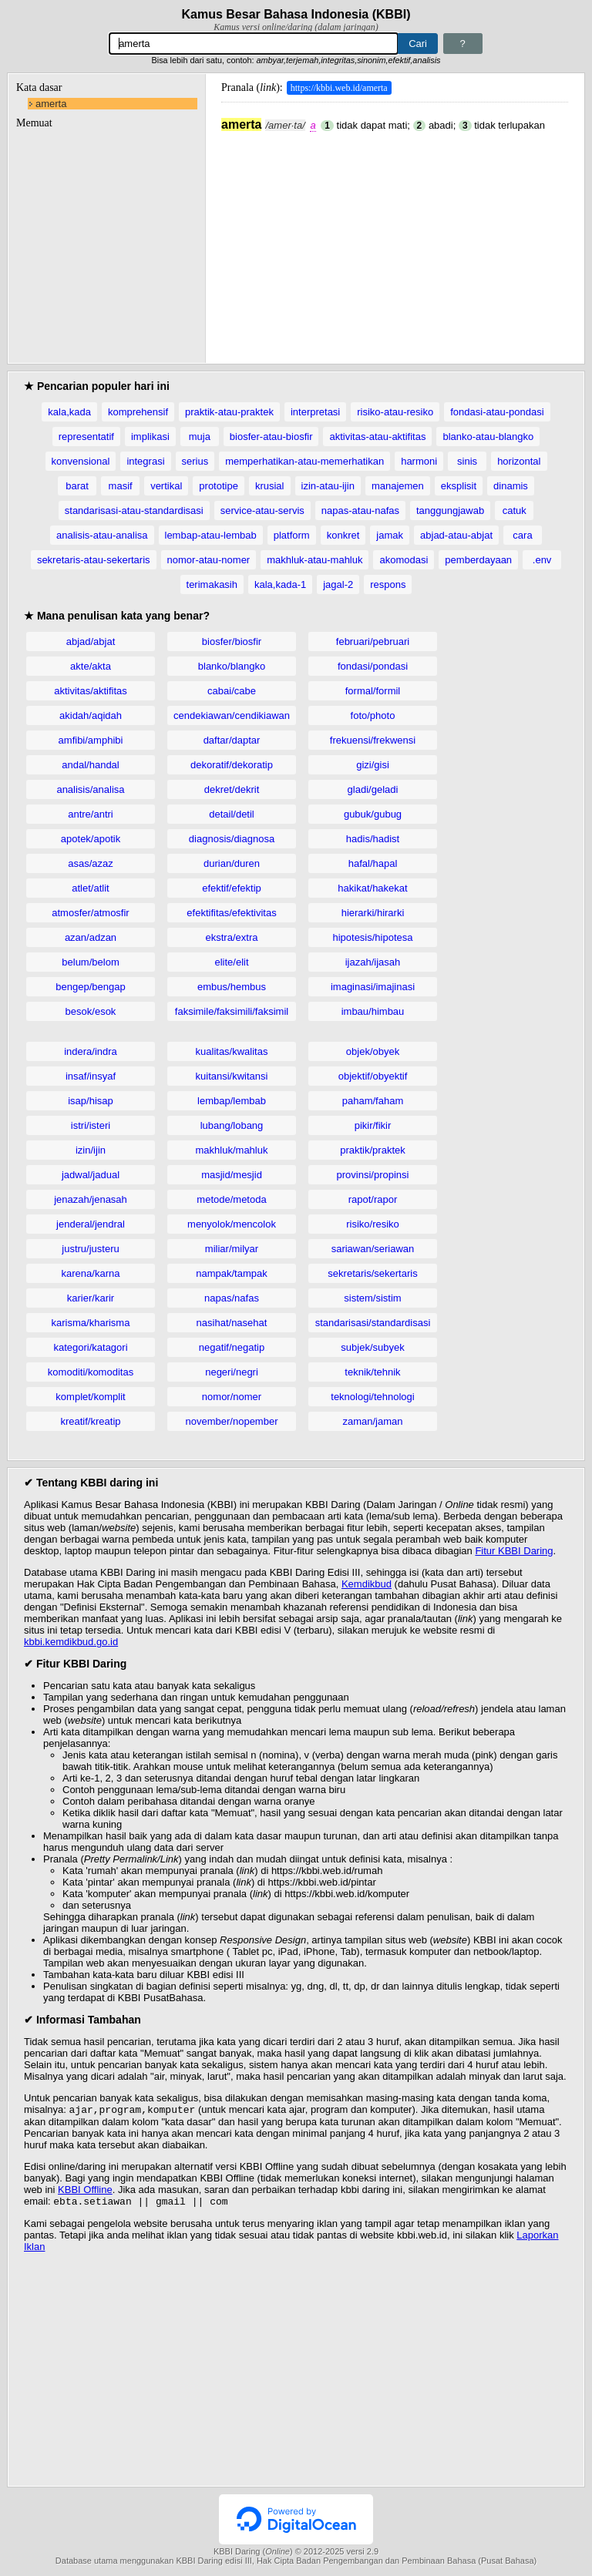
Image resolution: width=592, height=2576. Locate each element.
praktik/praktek (372, 1150)
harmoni (419, 461)
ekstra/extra (232, 937)
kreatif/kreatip (90, 1421)
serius (195, 461)
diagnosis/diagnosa (231, 839)
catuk (514, 510)
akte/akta (90, 666)
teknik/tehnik (372, 1372)
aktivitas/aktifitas (90, 691)
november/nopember (232, 1421)
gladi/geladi (373, 789)
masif (121, 486)
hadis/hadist (372, 839)
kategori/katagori (90, 1347)
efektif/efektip (231, 888)
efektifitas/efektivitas (231, 913)
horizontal (518, 461)
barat (77, 486)
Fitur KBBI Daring (514, 1551)
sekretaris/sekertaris (372, 1273)
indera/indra (90, 1051)
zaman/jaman (372, 1421)
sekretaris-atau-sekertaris (93, 560)
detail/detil (231, 814)
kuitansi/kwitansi (232, 1076)
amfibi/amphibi (91, 740)
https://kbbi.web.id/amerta (339, 87)
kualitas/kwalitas (232, 1051)
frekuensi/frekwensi (372, 740)
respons (387, 584)
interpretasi (315, 412)
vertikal (166, 486)
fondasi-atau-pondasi (496, 412)
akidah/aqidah (90, 715)
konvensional (81, 461)
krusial (269, 486)
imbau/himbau (373, 1011)
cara (522, 535)
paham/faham (373, 1101)
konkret (343, 535)
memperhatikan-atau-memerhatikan (304, 461)
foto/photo (373, 715)
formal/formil (373, 691)
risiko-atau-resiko (395, 412)
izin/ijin (91, 1150)
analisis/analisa (90, 789)
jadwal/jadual (90, 1175)
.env (542, 560)
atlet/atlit (90, 888)
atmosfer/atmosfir (90, 913)
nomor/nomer (231, 1396)
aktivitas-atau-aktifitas (377, 436)
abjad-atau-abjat (456, 535)
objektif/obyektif (373, 1076)
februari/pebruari (372, 641)
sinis (467, 461)
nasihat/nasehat (232, 1322)
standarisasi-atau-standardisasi (134, 510)
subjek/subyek (372, 1347)
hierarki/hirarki (373, 913)
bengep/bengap (90, 986)
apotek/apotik (90, 839)
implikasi (150, 436)
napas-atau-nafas (360, 510)
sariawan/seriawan (373, 1248)
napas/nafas (231, 1298)
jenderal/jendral (90, 1224)
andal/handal (90, 765)
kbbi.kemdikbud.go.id (71, 1641)
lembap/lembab (231, 1101)
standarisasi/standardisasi (373, 1322)
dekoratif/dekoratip (231, 765)
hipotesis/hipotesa (372, 937)
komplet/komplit (90, 1396)
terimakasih (212, 584)
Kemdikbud (366, 1584)
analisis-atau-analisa (102, 535)
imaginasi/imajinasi (373, 986)
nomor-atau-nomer (209, 560)
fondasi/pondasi (373, 666)
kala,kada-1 (280, 584)
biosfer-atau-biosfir (271, 436)
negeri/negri (231, 1372)
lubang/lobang (232, 1125)
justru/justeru (90, 1248)
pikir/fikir (373, 1125)
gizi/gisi (372, 765)
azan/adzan (90, 937)
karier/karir (90, 1298)
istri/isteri (90, 1125)
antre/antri (90, 814)
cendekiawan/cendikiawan (231, 715)
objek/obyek (372, 1051)
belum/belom (90, 962)
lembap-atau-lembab (211, 535)
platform (292, 535)
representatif (86, 436)
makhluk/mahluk (232, 1150)
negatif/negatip (231, 1347)
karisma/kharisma (91, 1322)
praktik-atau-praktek (229, 412)
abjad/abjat (91, 641)
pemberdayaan (478, 560)
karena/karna (91, 1273)
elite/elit (231, 962)
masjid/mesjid (231, 1175)
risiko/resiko (372, 1224)
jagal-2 (338, 584)
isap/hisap (90, 1101)
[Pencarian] (253, 43)
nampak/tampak (231, 1273)
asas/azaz (90, 863)
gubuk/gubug (373, 814)
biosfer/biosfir (231, 641)
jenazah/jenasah (90, 1199)
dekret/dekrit (232, 789)
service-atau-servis (262, 510)
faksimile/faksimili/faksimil (231, 1011)
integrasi (145, 461)
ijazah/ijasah (373, 962)
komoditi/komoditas (90, 1372)
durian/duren (232, 863)
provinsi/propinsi (373, 1175)
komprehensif (138, 412)
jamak (389, 535)
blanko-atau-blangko (487, 436)
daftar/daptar (232, 740)
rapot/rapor (373, 1199)
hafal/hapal (373, 863)
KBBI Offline (85, 2191)
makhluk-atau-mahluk (314, 560)
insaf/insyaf (91, 1076)
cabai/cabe (231, 691)
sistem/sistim (372, 1298)
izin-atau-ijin (328, 486)
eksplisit (458, 486)
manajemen (398, 486)
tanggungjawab (450, 510)
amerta (50, 103)
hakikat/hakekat (372, 888)
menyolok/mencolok (231, 1224)
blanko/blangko (231, 666)
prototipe (218, 486)
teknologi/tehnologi (372, 1396)
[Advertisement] (394, 240)
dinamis (510, 486)
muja (199, 436)
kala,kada (69, 412)
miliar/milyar (231, 1248)
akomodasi (403, 560)
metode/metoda (231, 1199)
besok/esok (91, 1011)
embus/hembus (231, 986)
